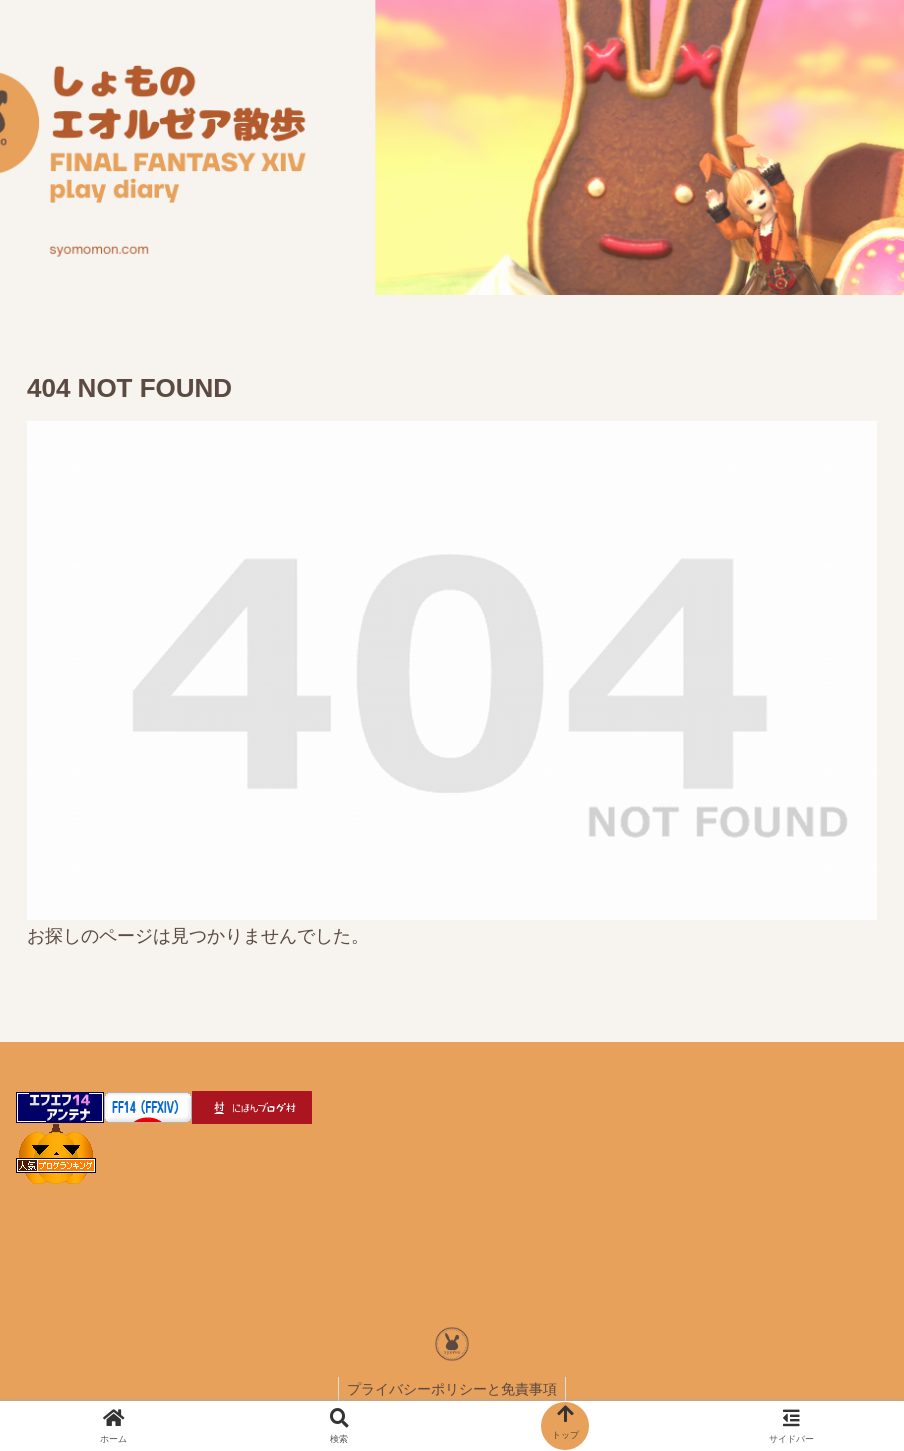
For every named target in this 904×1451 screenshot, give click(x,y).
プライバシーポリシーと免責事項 (452, 1389)
